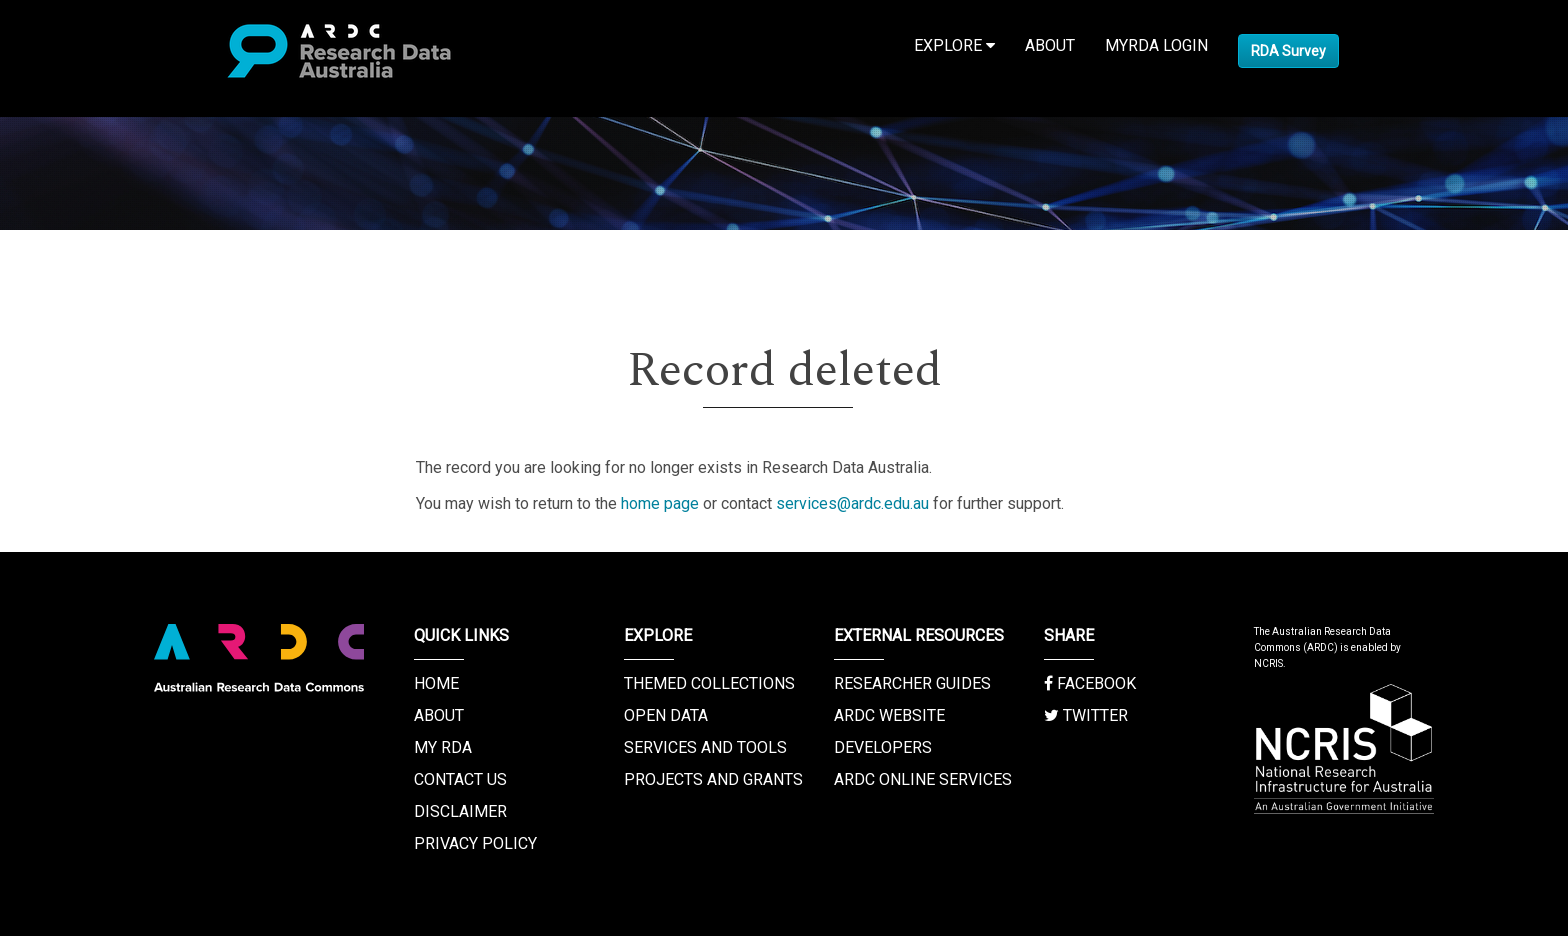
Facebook (1090, 683)
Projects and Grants (713, 779)
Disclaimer (460, 811)
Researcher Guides (912, 683)
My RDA (443, 747)
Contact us (460, 779)
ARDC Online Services (923, 779)
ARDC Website (889, 715)
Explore (954, 45)
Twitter (1086, 715)
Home (436, 683)
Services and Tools (705, 747)
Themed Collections (709, 683)
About (1050, 45)
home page (660, 503)
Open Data (666, 715)
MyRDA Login (1156, 45)
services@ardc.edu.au (852, 503)
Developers (883, 747)
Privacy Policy (475, 843)
